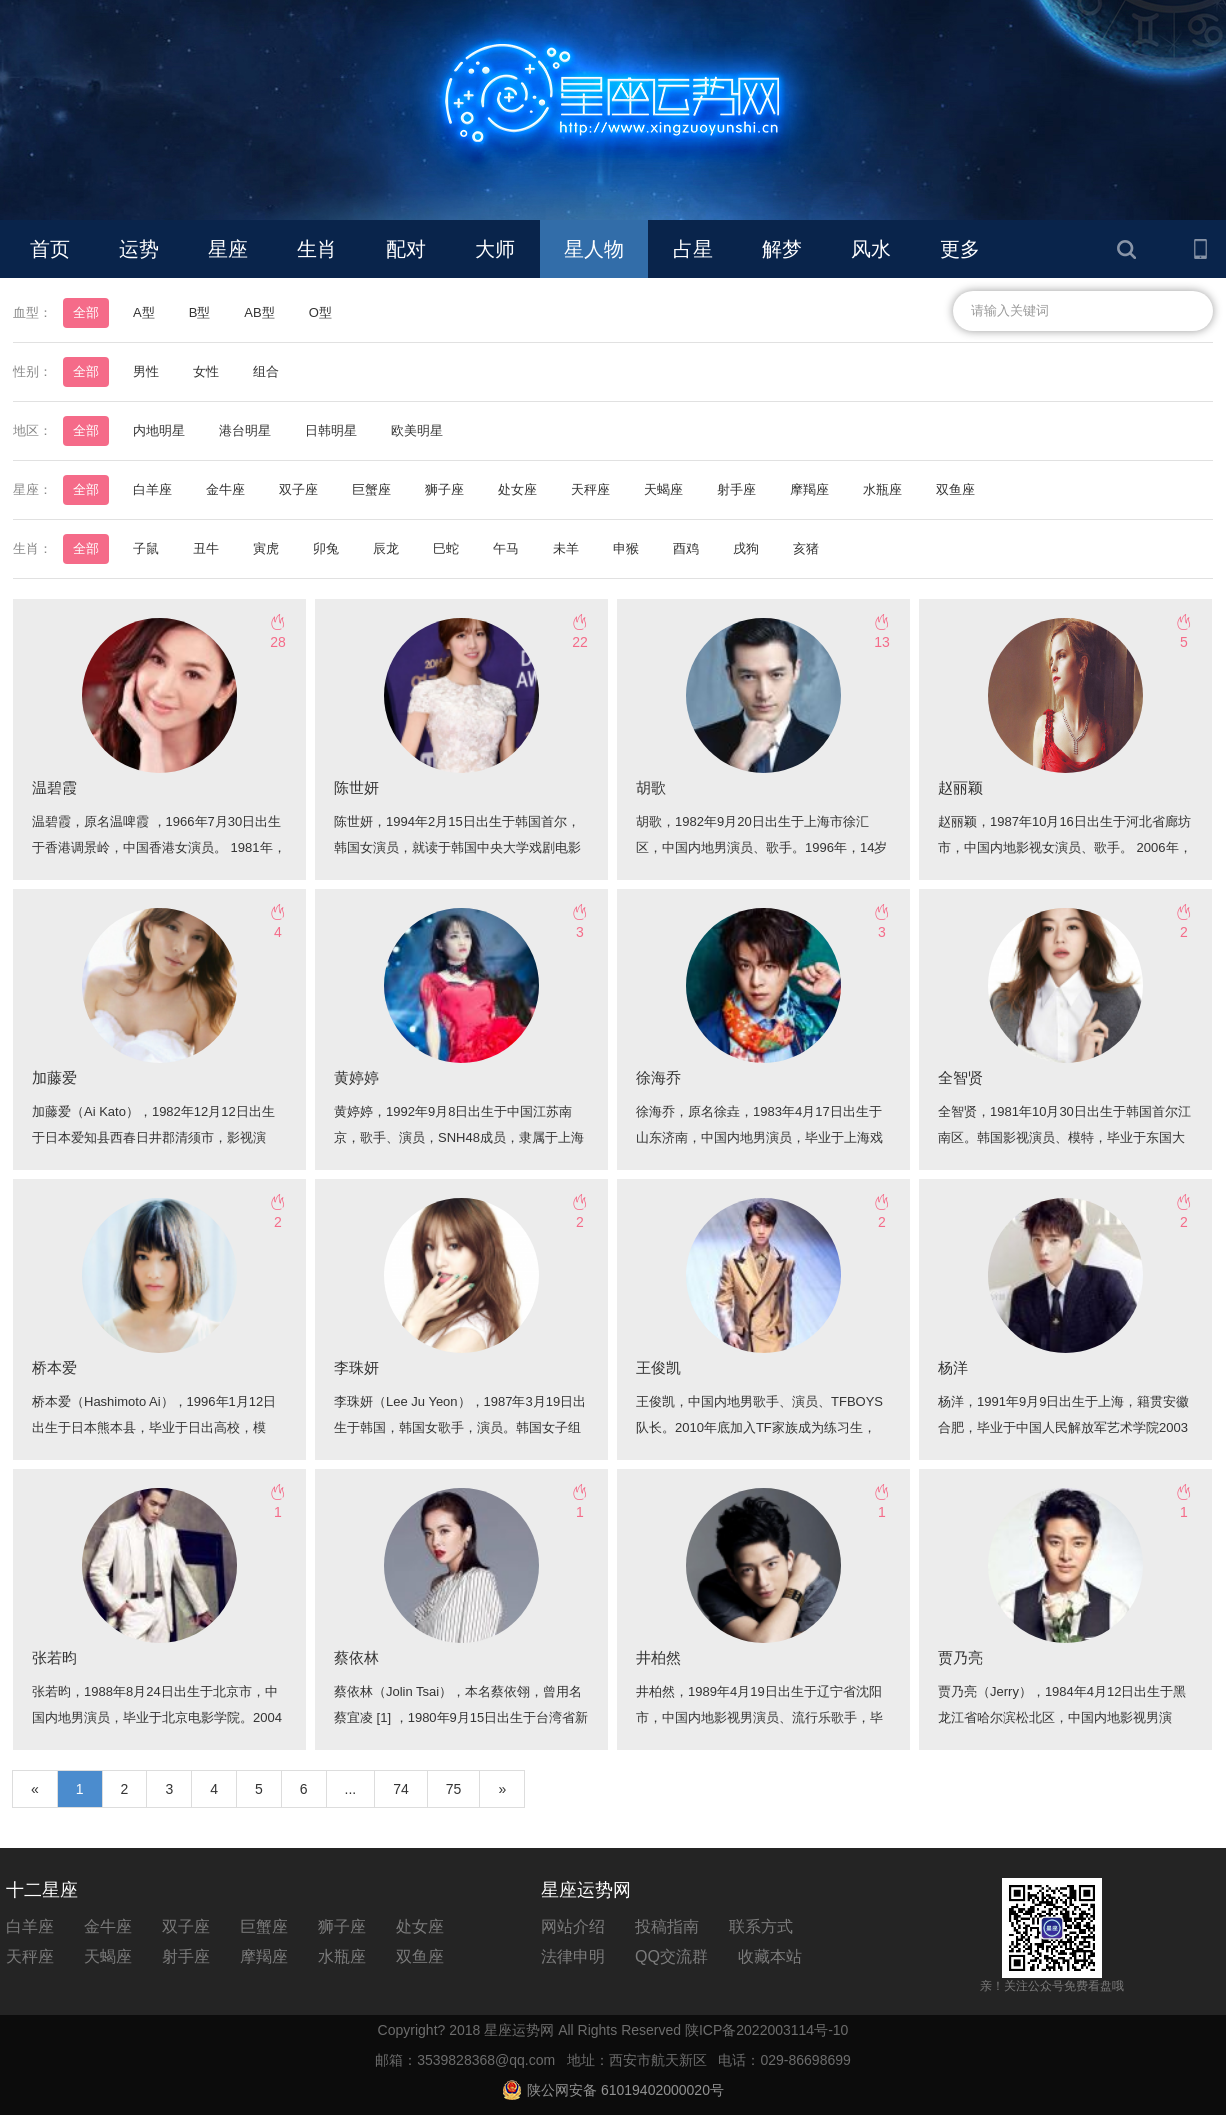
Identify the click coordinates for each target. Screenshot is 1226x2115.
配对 (406, 249)
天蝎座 (663, 489)
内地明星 (159, 430)
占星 (693, 249)
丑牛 (206, 548)
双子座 (298, 489)
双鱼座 (955, 489)
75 (454, 1789)
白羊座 (152, 489)
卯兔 (326, 548)
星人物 (594, 249)
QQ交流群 (671, 1956)
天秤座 (590, 489)
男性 (146, 371)
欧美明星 (417, 430)
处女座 (517, 489)
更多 (960, 249)
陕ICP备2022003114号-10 (766, 2030)
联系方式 (761, 1926)
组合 (266, 371)
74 (401, 1789)
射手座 (736, 489)
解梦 (782, 249)
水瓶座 (882, 489)
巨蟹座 (371, 489)
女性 (206, 371)
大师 (495, 249)
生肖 (317, 249)
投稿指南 (667, 1926)
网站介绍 (573, 1926)
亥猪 (806, 548)
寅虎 (266, 548)
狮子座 (444, 489)
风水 (871, 249)
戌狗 (746, 548)
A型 (144, 312)
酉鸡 (686, 548)
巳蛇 (446, 548)
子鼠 (146, 548)
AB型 (259, 312)
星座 (228, 249)
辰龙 (386, 548)
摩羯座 (809, 489)
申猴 (626, 548)
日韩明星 (331, 430)
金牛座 (225, 489)
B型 (200, 312)
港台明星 (245, 430)
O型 (320, 312)
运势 (139, 249)
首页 (50, 249)
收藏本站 (770, 1956)
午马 (506, 548)
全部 (86, 312)
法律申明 (573, 1956)
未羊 (566, 548)
